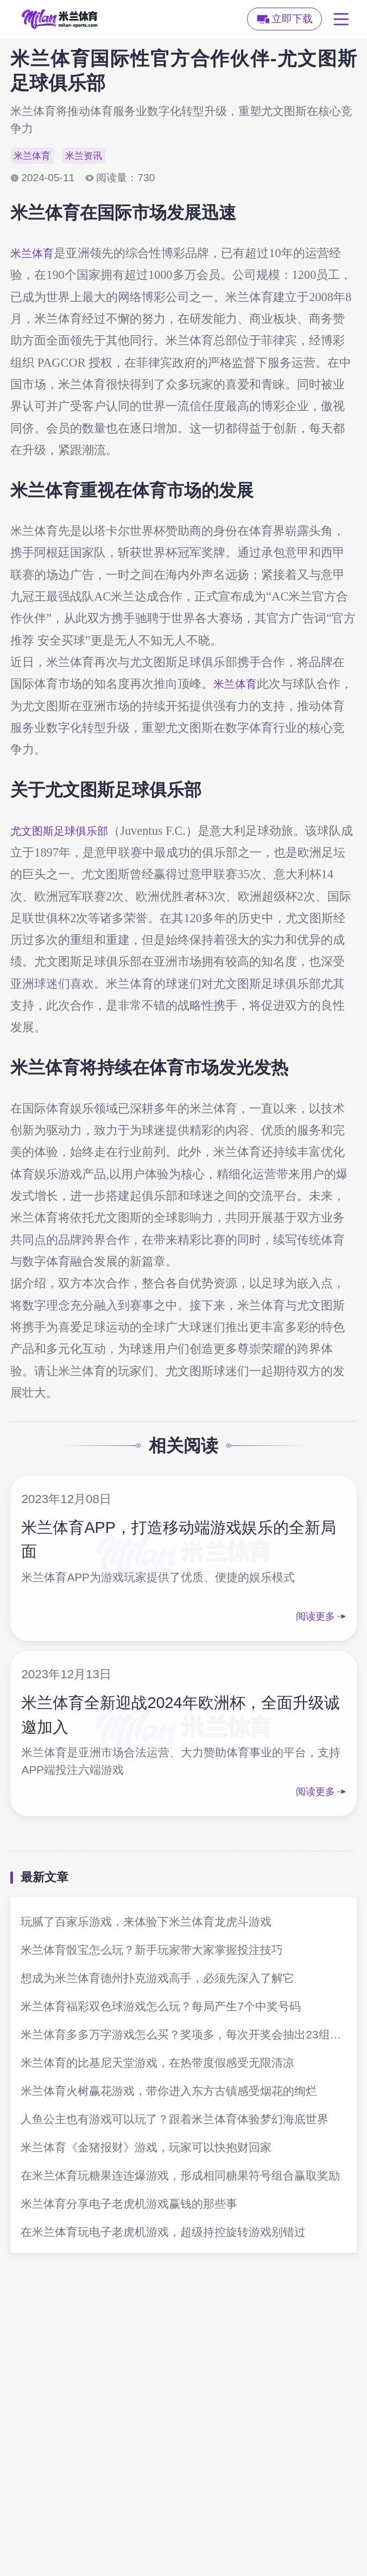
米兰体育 (34, 156)
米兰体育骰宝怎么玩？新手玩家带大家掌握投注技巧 (152, 1951)
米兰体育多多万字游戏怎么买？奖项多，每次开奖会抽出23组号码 (183, 2036)
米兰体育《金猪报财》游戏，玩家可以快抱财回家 (146, 2149)
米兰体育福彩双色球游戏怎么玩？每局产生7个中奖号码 (161, 2008)
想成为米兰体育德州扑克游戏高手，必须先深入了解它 (157, 1979)
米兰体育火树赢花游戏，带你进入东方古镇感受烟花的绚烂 (169, 2092)
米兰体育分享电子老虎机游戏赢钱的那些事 (129, 2205)
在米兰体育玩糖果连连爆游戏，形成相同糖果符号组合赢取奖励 (180, 2177)
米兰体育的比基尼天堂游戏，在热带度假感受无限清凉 (157, 2064)
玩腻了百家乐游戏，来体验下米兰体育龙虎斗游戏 (146, 1923)
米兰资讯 (91, 156)
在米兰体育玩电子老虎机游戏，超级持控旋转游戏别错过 (163, 2233)
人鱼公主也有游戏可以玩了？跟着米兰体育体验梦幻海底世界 (174, 2120)
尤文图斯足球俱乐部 (64, 832)
